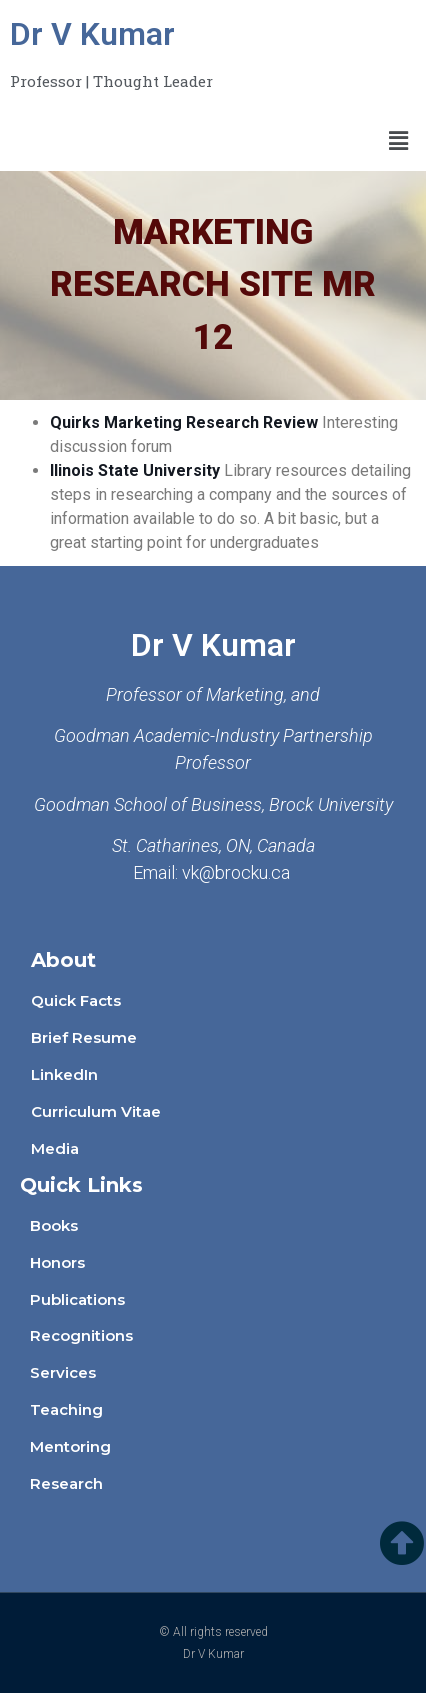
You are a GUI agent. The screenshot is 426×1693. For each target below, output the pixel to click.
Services (63, 1372)
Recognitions (81, 1335)
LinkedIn (64, 1074)
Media (55, 1148)
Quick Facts (76, 1000)
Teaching (66, 1409)
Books (54, 1225)
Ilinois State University (135, 470)
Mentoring (70, 1446)
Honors (57, 1262)
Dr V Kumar (92, 34)
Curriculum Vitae (96, 1111)
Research (66, 1483)
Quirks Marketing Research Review (184, 422)
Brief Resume (84, 1037)
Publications (77, 1299)
